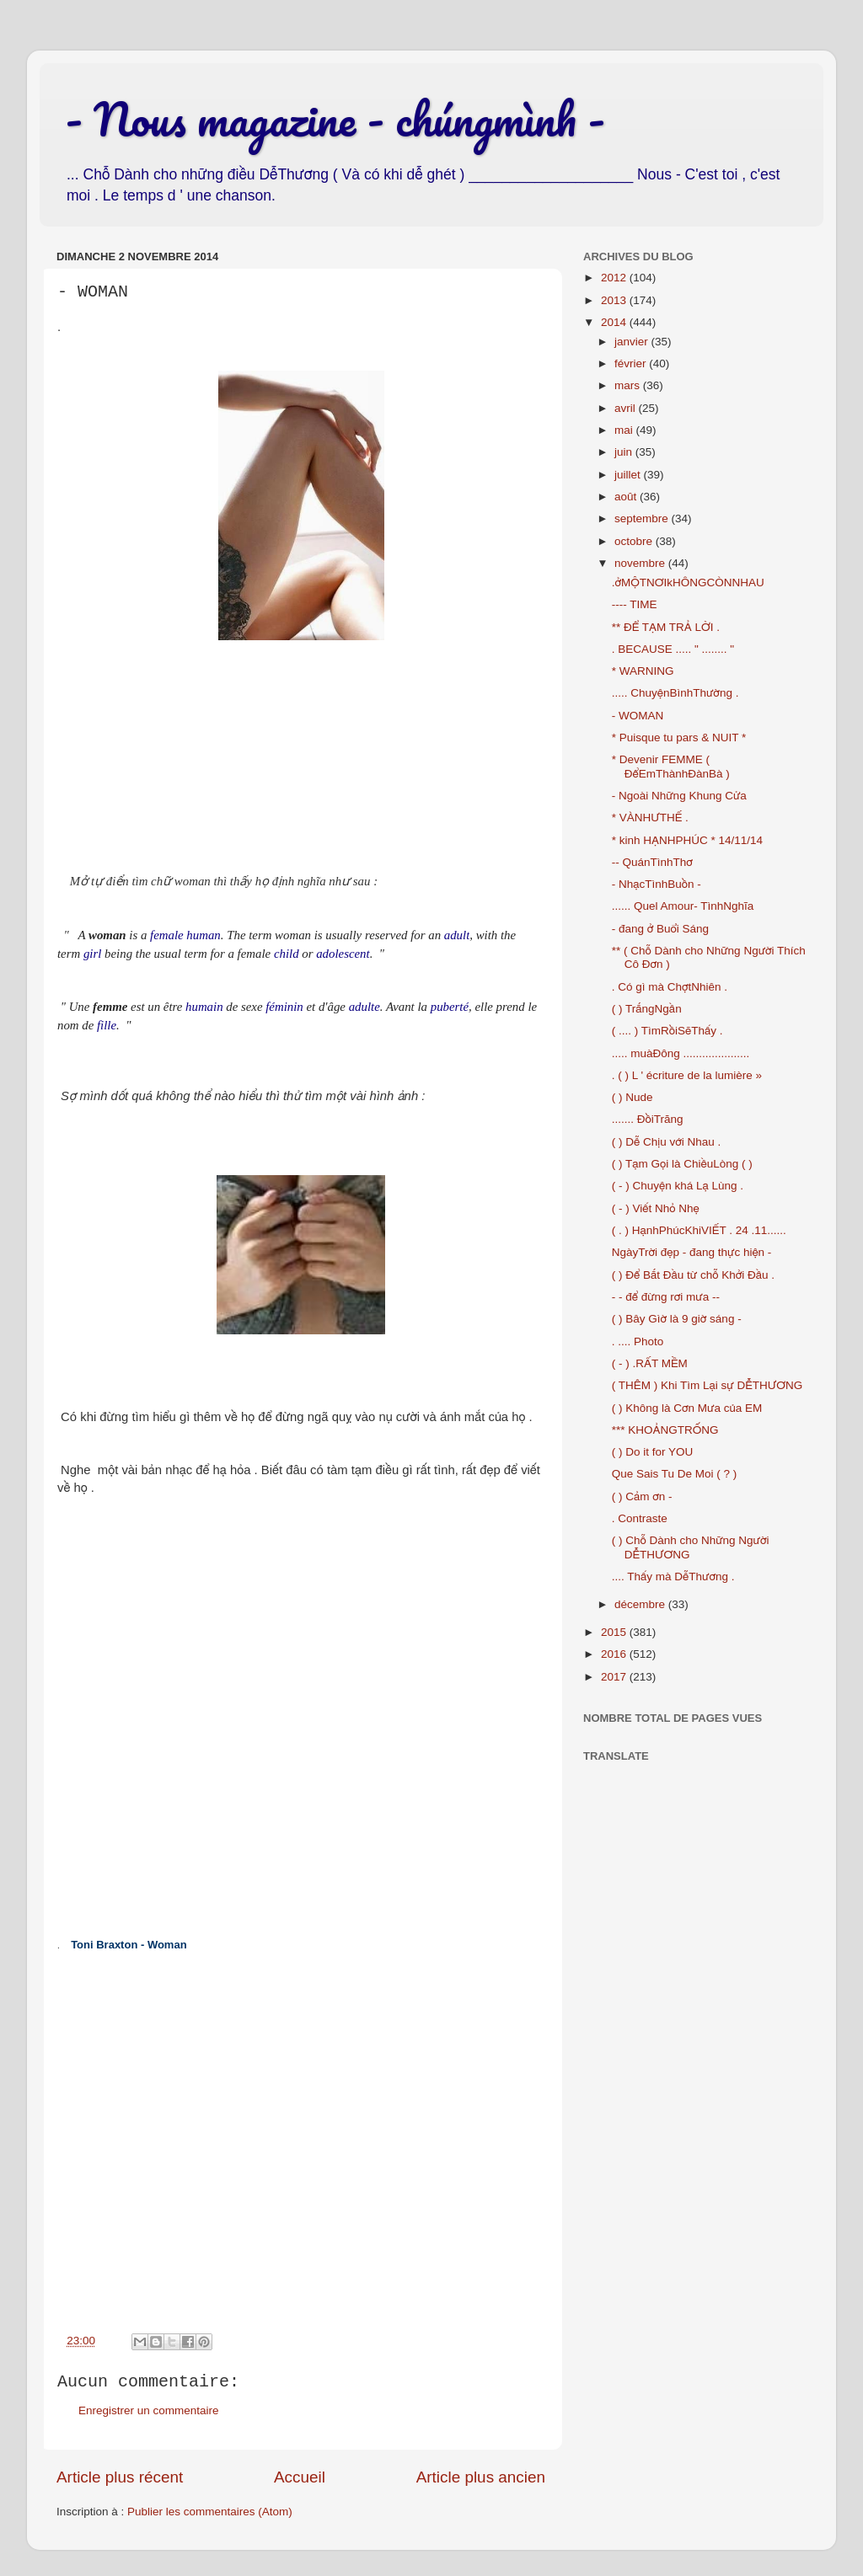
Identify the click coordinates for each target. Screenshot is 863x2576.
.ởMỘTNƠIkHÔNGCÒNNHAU (688, 582)
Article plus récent (119, 2477)
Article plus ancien (480, 2477)
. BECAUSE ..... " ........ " (673, 649)
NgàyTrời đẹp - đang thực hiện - (692, 1252)
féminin (284, 1006)
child (286, 953)
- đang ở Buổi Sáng (660, 928)
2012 (615, 277)
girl (92, 953)
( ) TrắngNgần (647, 1008)
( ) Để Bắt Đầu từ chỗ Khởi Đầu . (693, 1275)
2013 (615, 300)
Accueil (299, 2477)
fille (106, 1025)
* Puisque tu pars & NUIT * (679, 737)
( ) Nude (632, 1097)
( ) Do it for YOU (653, 1452)
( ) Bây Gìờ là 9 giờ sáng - (677, 1318)
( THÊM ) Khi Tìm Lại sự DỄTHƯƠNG (707, 1385)
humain (204, 1006)
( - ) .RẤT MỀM (650, 1363)
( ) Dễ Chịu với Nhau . (666, 1142)
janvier (632, 341)
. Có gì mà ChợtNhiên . (669, 987)
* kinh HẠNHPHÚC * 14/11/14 (687, 840)
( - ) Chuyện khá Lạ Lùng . (677, 1185)
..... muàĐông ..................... (681, 1053)
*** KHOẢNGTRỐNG (665, 1430)
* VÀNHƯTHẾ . (650, 817)
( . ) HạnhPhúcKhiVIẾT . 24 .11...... (699, 1230)
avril (626, 408)
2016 (615, 1654)
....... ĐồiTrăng (647, 1119)
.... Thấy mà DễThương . (673, 1576)
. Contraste (639, 1518)
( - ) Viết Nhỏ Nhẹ (656, 1208)
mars (628, 385)
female (167, 935)
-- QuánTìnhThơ (652, 862)
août (627, 496)
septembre (643, 518)
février (631, 363)
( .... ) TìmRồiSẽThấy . (667, 1030)
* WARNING (643, 671)
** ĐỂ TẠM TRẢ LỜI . (666, 627)
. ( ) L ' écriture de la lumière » (687, 1075)
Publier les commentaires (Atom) (209, 2511)
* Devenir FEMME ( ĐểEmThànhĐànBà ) (671, 766)
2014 (615, 322)
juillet (629, 474)
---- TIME (634, 604)
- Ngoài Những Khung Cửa (679, 795)
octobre (635, 541)
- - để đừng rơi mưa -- (666, 1297)
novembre (641, 563)
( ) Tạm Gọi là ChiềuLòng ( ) (682, 1163)
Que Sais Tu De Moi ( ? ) (674, 1473)
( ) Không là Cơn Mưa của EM (687, 1408)
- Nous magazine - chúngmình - (335, 119)
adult (457, 935)
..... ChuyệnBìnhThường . (675, 693)
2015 (615, 1632)
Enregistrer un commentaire (148, 2410)
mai (625, 430)
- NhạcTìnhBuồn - (656, 884)
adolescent (342, 953)
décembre (641, 1604)
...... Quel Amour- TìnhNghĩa (683, 906)
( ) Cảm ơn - (642, 1496)
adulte (364, 1006)
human (203, 935)
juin (624, 452)
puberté (450, 1006)
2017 (615, 1676)
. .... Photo (638, 1341)
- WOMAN (638, 715)
